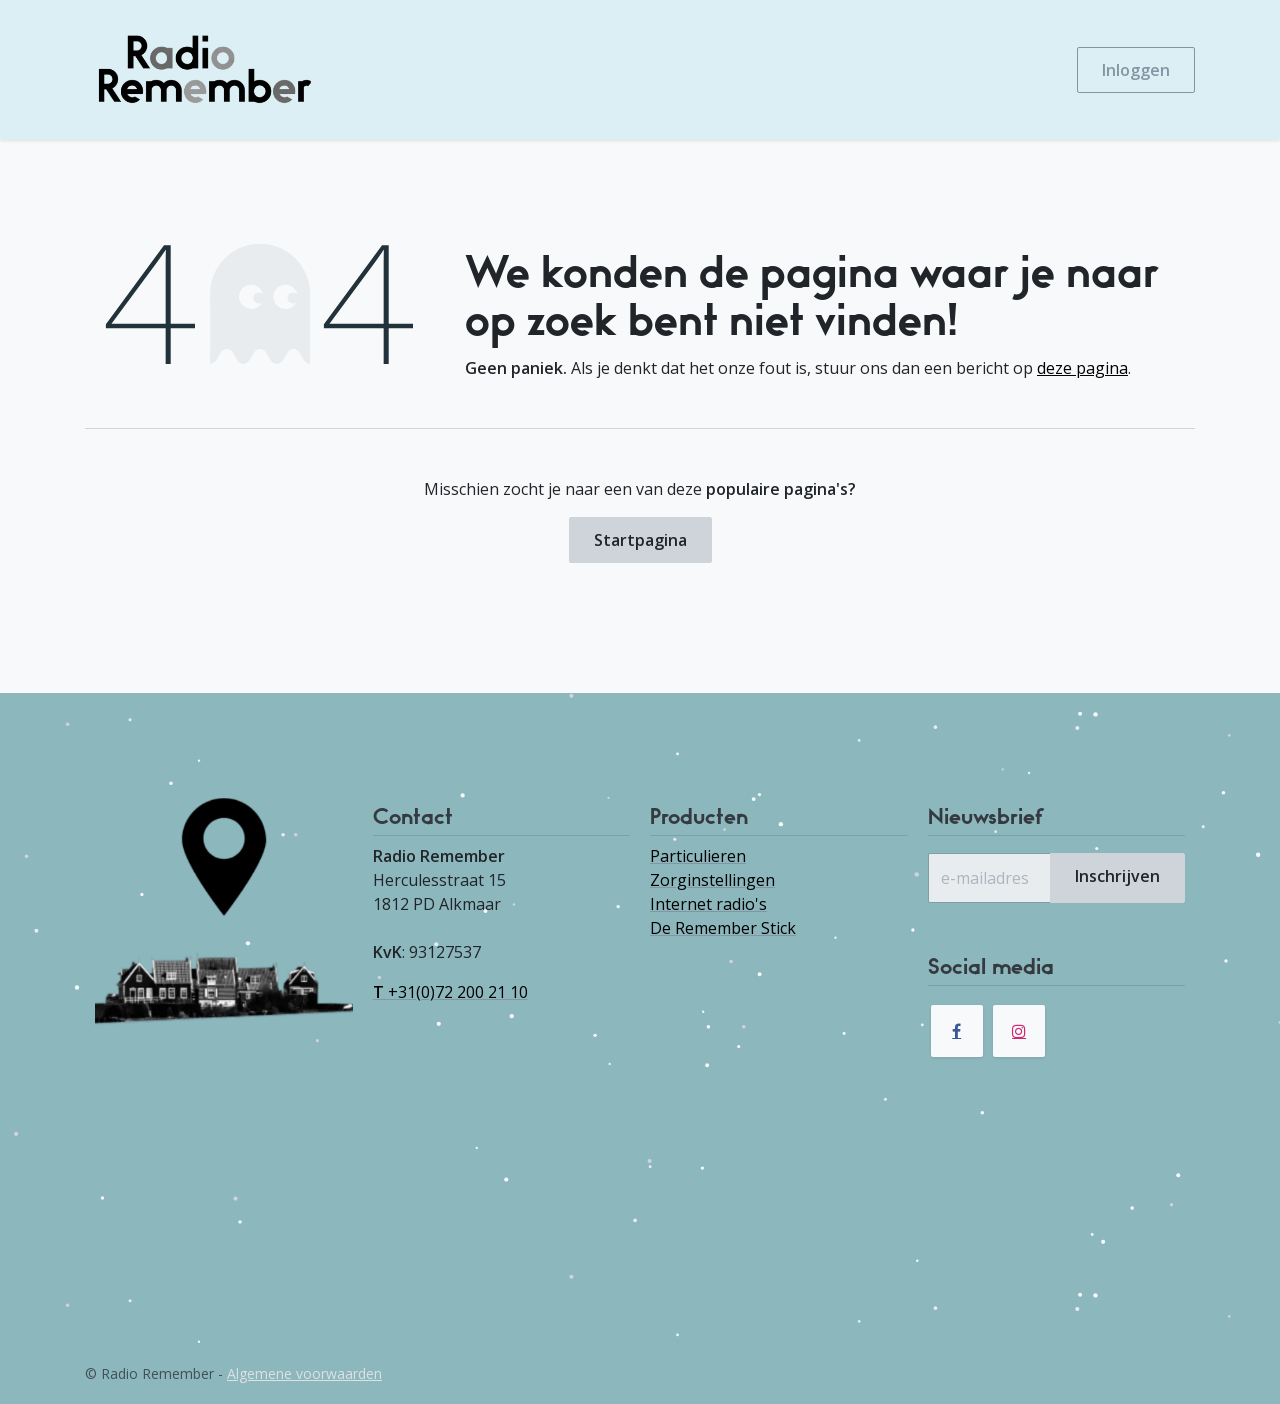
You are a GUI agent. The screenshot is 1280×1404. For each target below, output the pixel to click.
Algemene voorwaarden (304, 1373)
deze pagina (1082, 368)
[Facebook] (957, 1031)
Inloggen (1136, 70)
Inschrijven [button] (1117, 876)
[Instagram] (1019, 1031)
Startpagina (640, 540)
